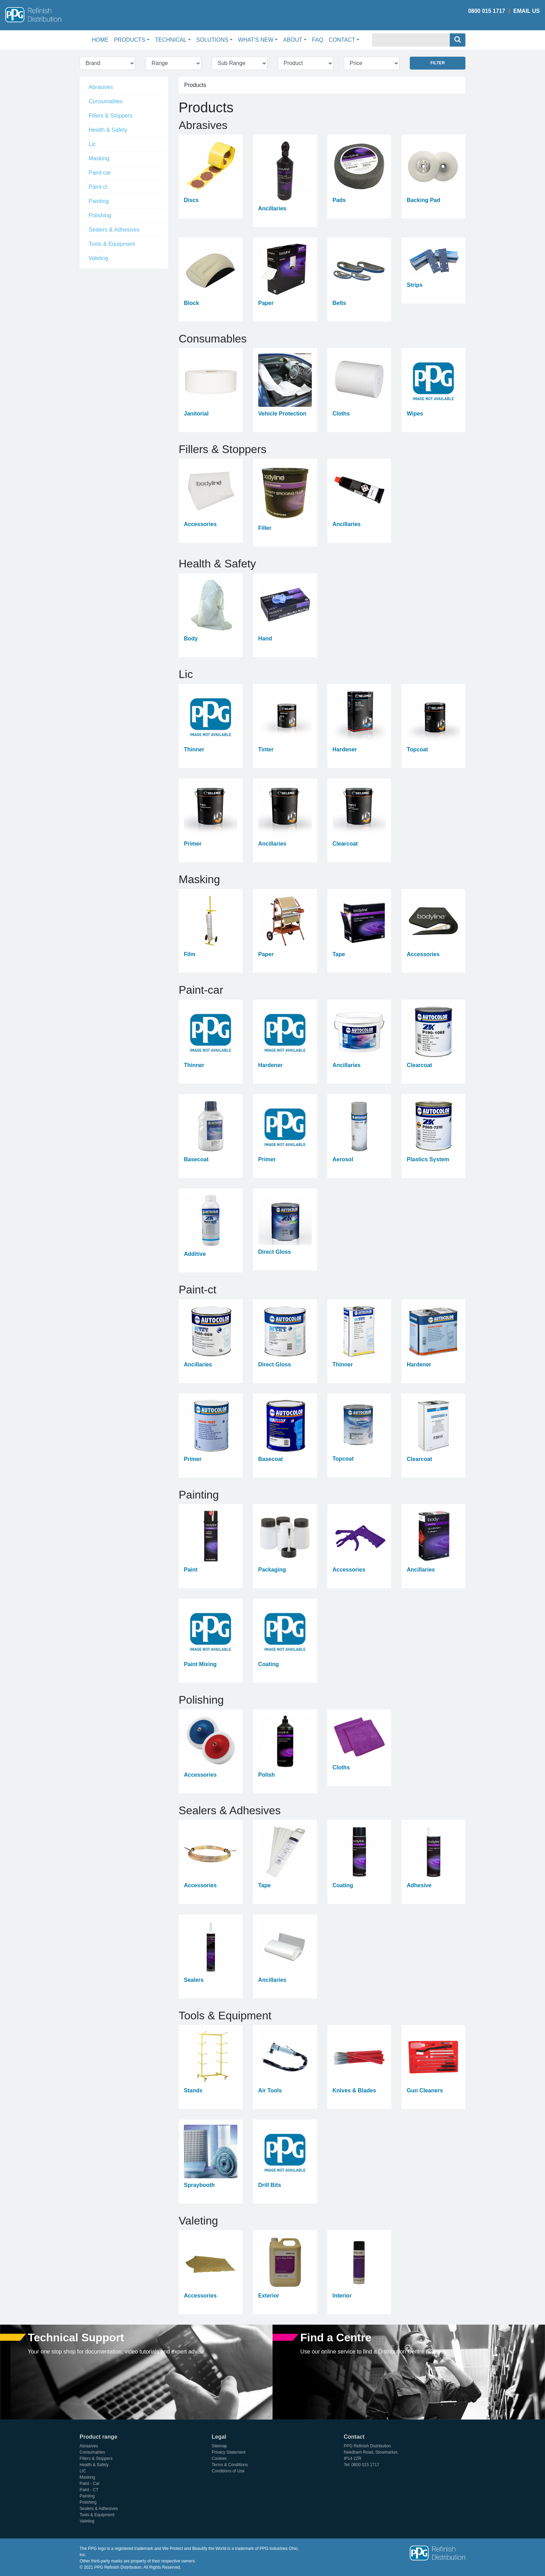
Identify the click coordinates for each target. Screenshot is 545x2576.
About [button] (292, 40)
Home (101, 39)
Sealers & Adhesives (114, 230)
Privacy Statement (228, 2452)
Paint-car (100, 173)
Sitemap (219, 2446)
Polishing (100, 215)
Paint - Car (89, 2483)
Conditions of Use (228, 2471)
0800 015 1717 (486, 11)
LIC (83, 2471)
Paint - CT (89, 2489)
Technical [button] (171, 40)
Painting (99, 201)
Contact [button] (342, 40)
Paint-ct (98, 187)
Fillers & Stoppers (110, 116)
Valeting (98, 258)
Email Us (526, 11)
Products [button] (129, 40)
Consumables (106, 101)
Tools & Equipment (112, 244)
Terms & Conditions (230, 2464)
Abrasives (101, 87)
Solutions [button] (212, 40)
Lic (92, 144)
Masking (99, 158)
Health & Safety (108, 130)
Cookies (219, 2458)
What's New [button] (255, 40)
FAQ (317, 40)
